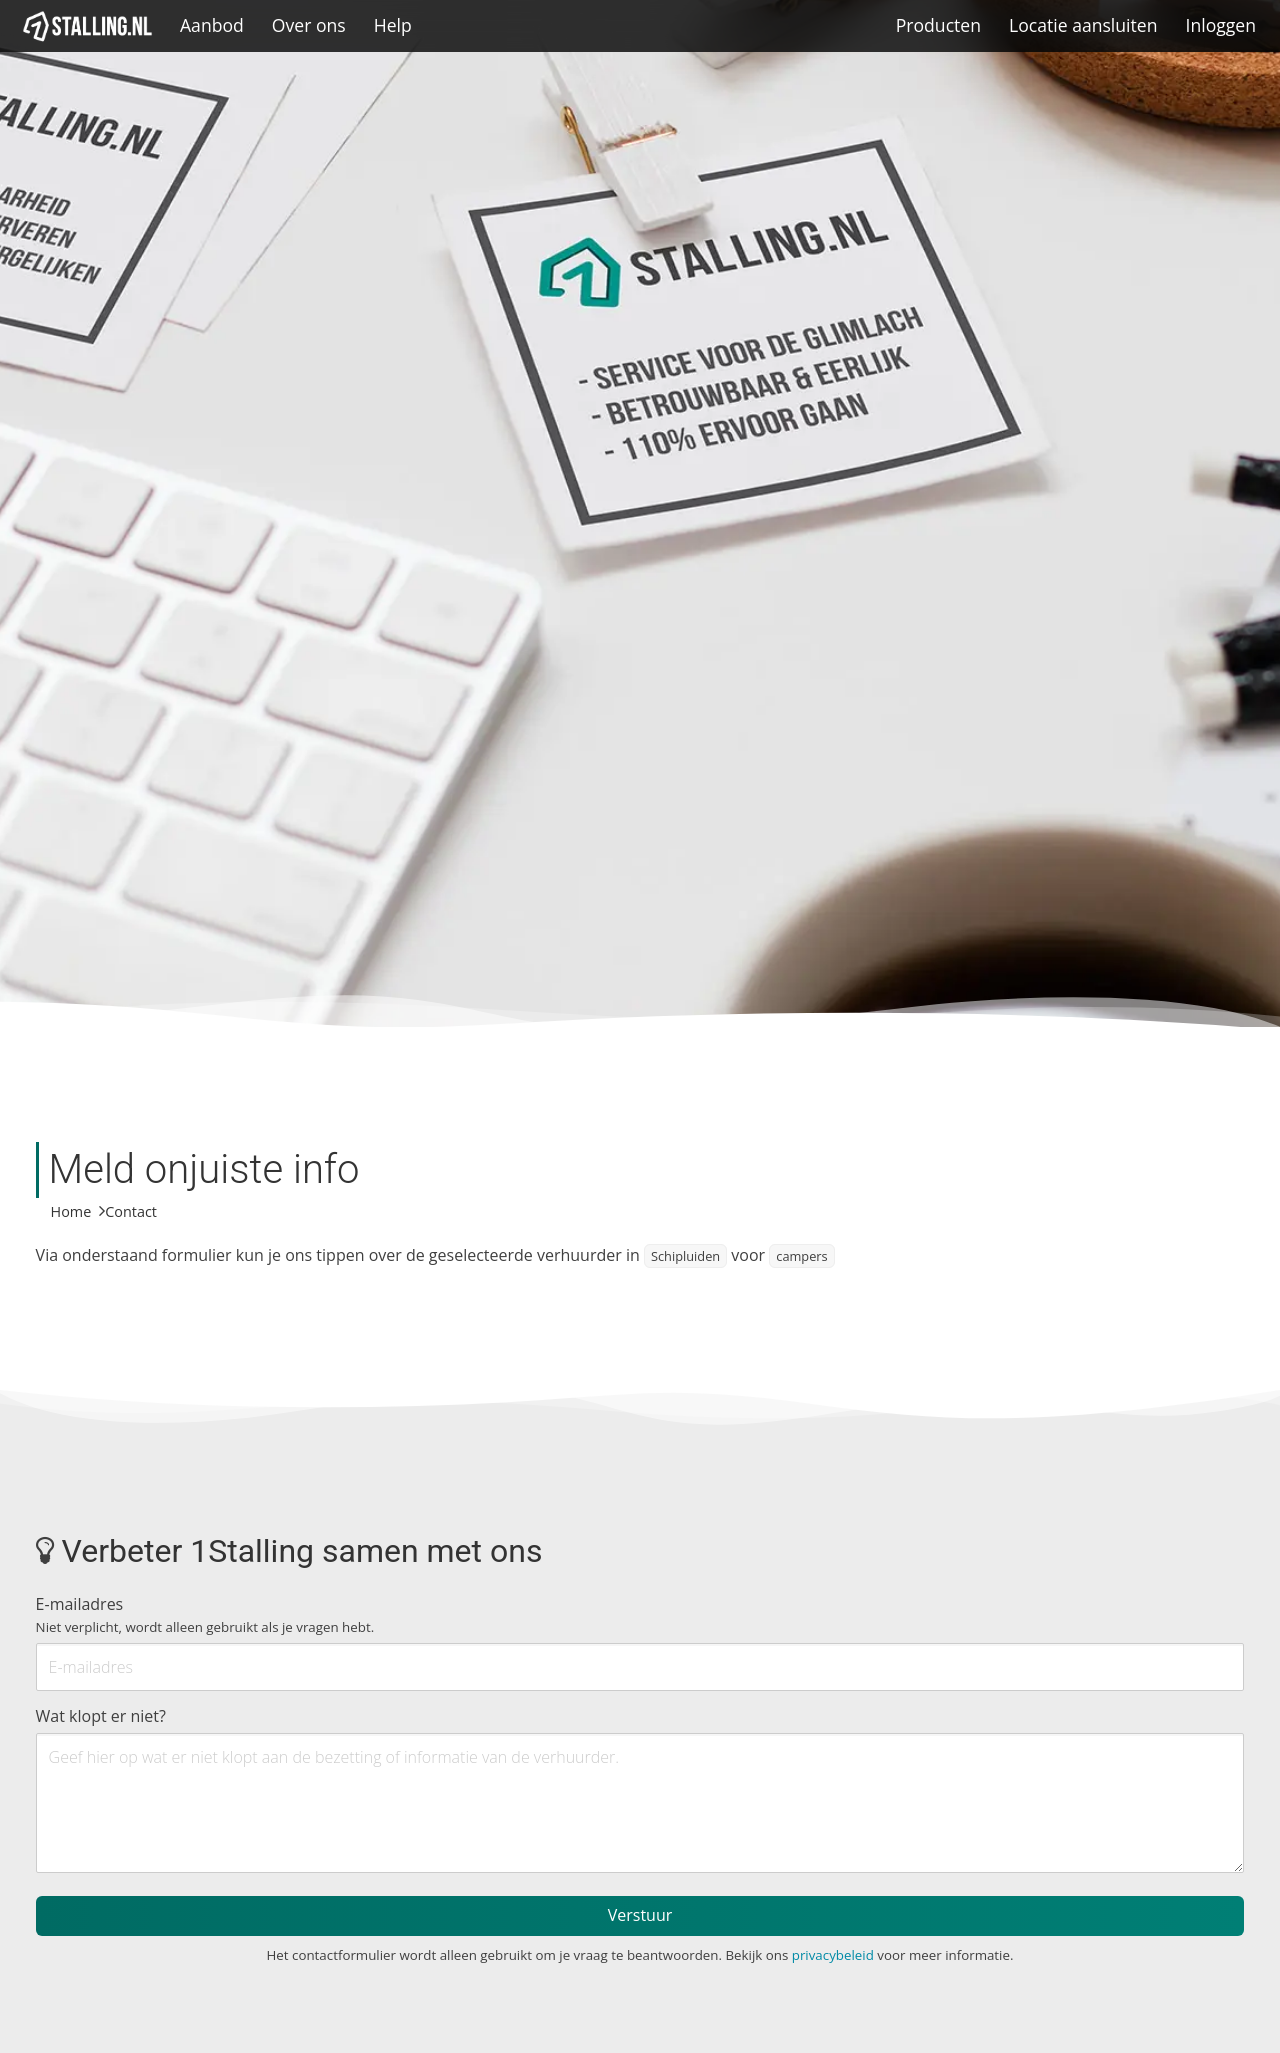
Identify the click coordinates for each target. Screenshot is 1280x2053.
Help (393, 25)
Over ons (309, 25)
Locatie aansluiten (1083, 25)
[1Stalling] (88, 26)
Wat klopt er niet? (101, 1716)
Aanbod (212, 25)
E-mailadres (205, 1614)
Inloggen (1220, 25)
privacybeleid (833, 1955)
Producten (938, 25)
